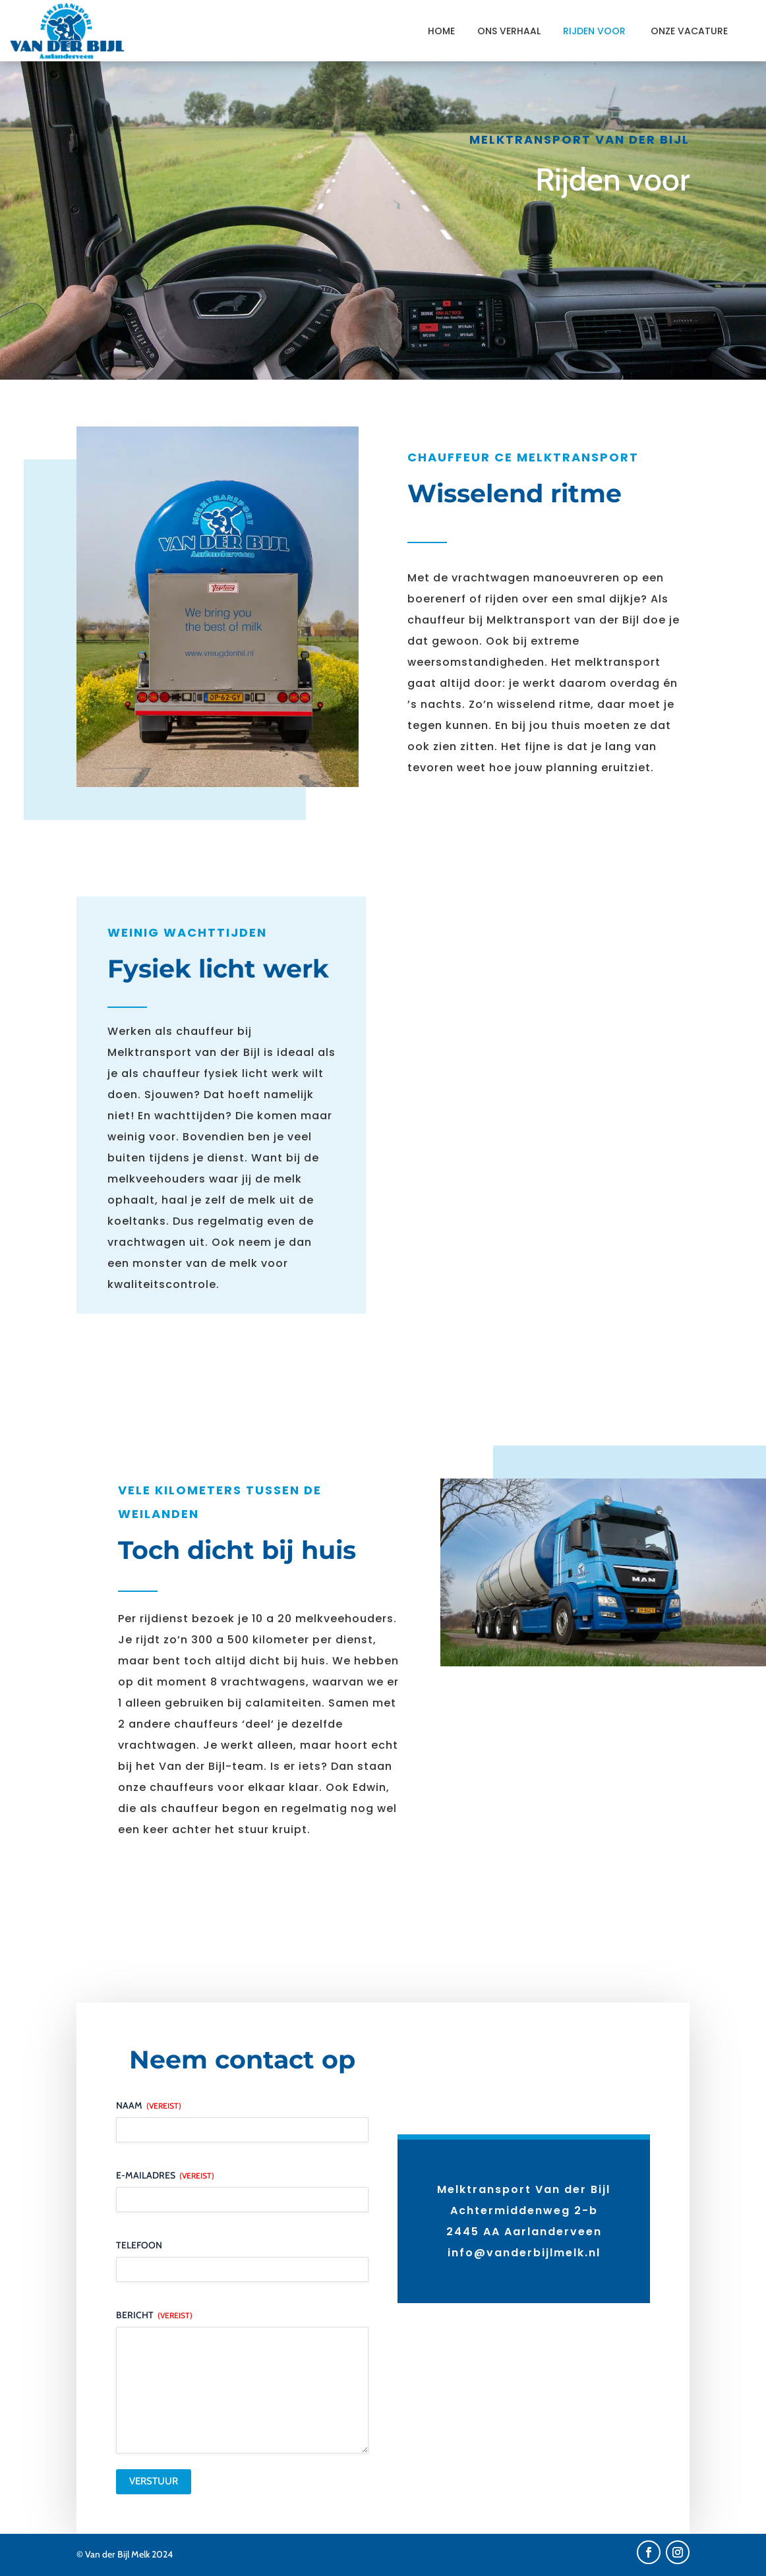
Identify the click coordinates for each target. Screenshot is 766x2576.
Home (441, 31)
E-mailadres (165, 2175)
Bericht (154, 2315)
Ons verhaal (509, 31)
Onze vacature (689, 31)
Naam (148, 2105)
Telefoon (139, 2245)
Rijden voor (595, 31)
